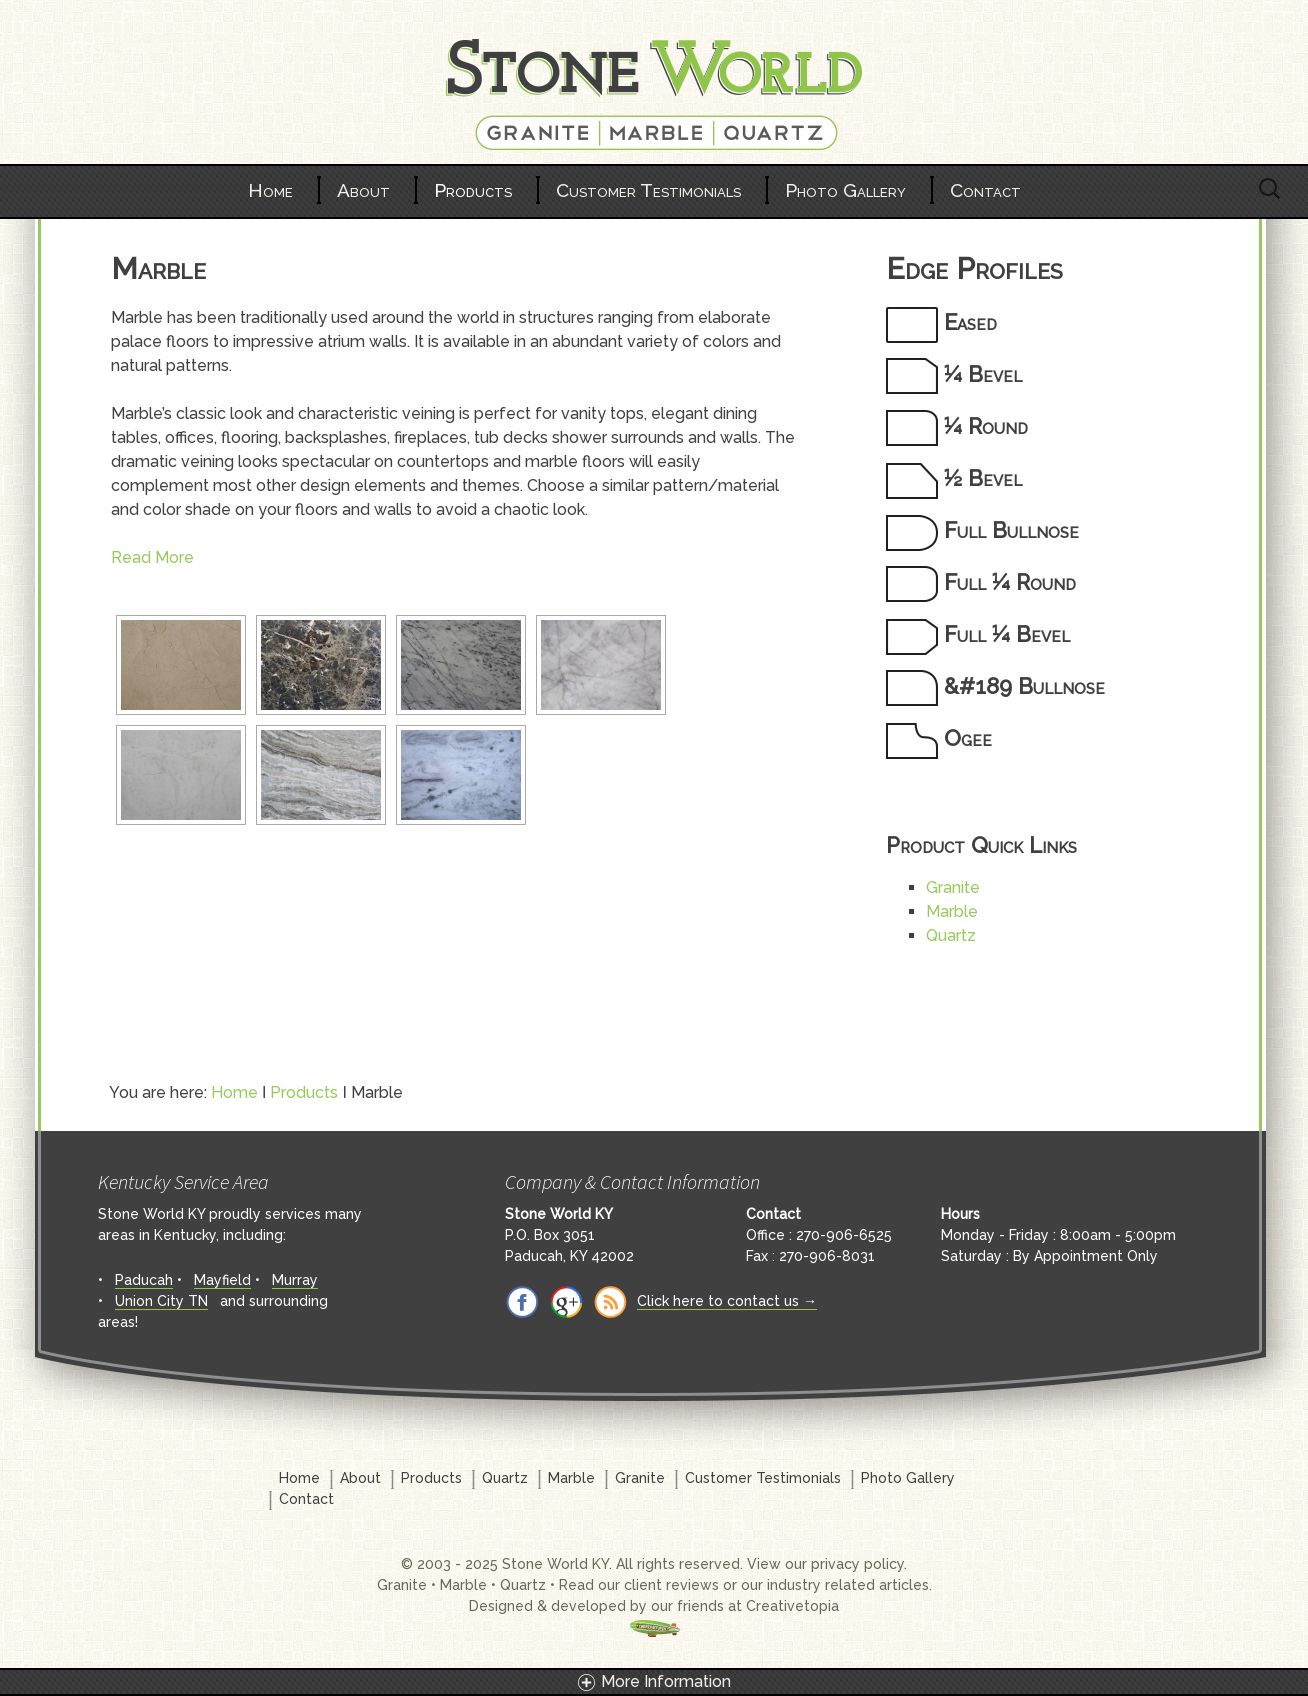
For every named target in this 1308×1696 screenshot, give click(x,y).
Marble (952, 911)
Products (473, 190)
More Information (666, 1681)
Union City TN (161, 1301)
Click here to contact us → (727, 1301)
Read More (152, 557)
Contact (985, 190)
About (363, 190)
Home (270, 190)
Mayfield (222, 1280)
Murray (295, 1280)
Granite (953, 887)
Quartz (951, 935)
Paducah (144, 1280)
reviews (692, 1585)
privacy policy (857, 1564)
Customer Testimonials (648, 190)
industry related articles (848, 1585)
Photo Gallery (845, 190)
